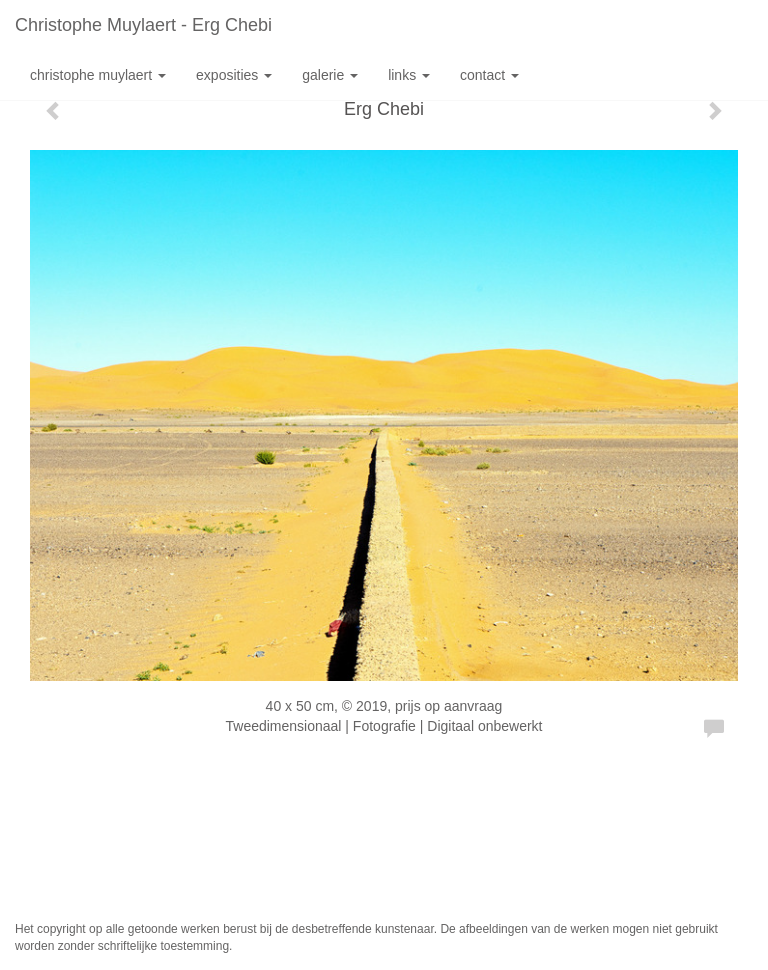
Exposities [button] (234, 75)
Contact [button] (489, 75)
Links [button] (409, 75)
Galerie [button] (330, 75)
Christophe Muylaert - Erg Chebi (143, 25)
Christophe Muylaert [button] (98, 75)
